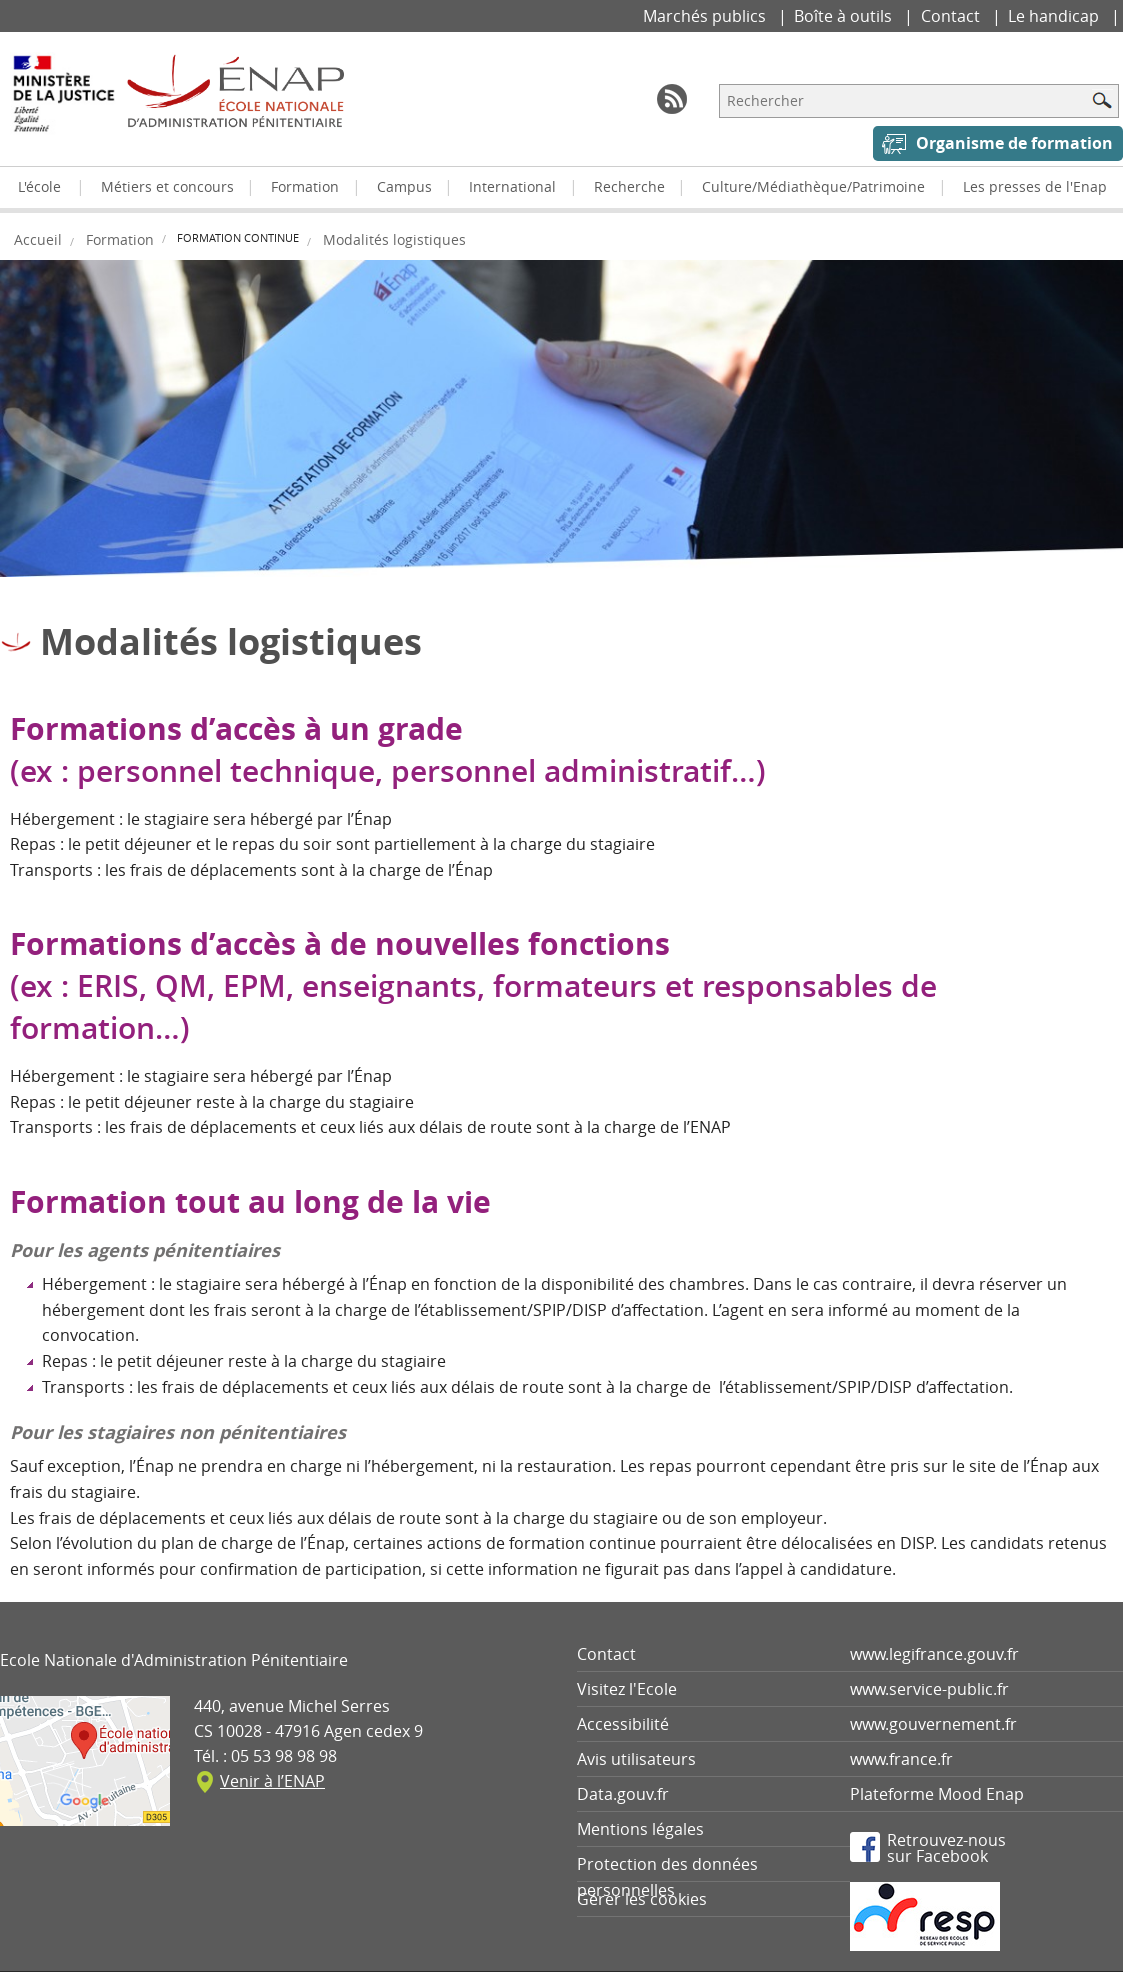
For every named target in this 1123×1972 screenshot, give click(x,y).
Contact (952, 16)
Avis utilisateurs (636, 1759)
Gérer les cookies (642, 1899)
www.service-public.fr (929, 1689)
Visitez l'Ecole (627, 1689)
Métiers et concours (167, 186)
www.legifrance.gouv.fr (934, 1654)
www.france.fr (901, 1759)
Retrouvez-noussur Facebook (946, 1847)
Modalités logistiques (394, 239)
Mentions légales (640, 1829)
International (512, 186)
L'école (39, 186)
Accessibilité (623, 1724)
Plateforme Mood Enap (937, 1794)
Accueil (38, 239)
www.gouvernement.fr (933, 1724)
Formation (305, 186)
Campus (404, 186)
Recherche (629, 186)
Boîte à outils (845, 16)
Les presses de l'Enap (1035, 186)
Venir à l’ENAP (272, 1781)
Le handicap (1055, 16)
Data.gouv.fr (623, 1794)
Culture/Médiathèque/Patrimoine (813, 186)
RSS (672, 99)
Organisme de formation (1014, 143)
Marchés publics (706, 16)
